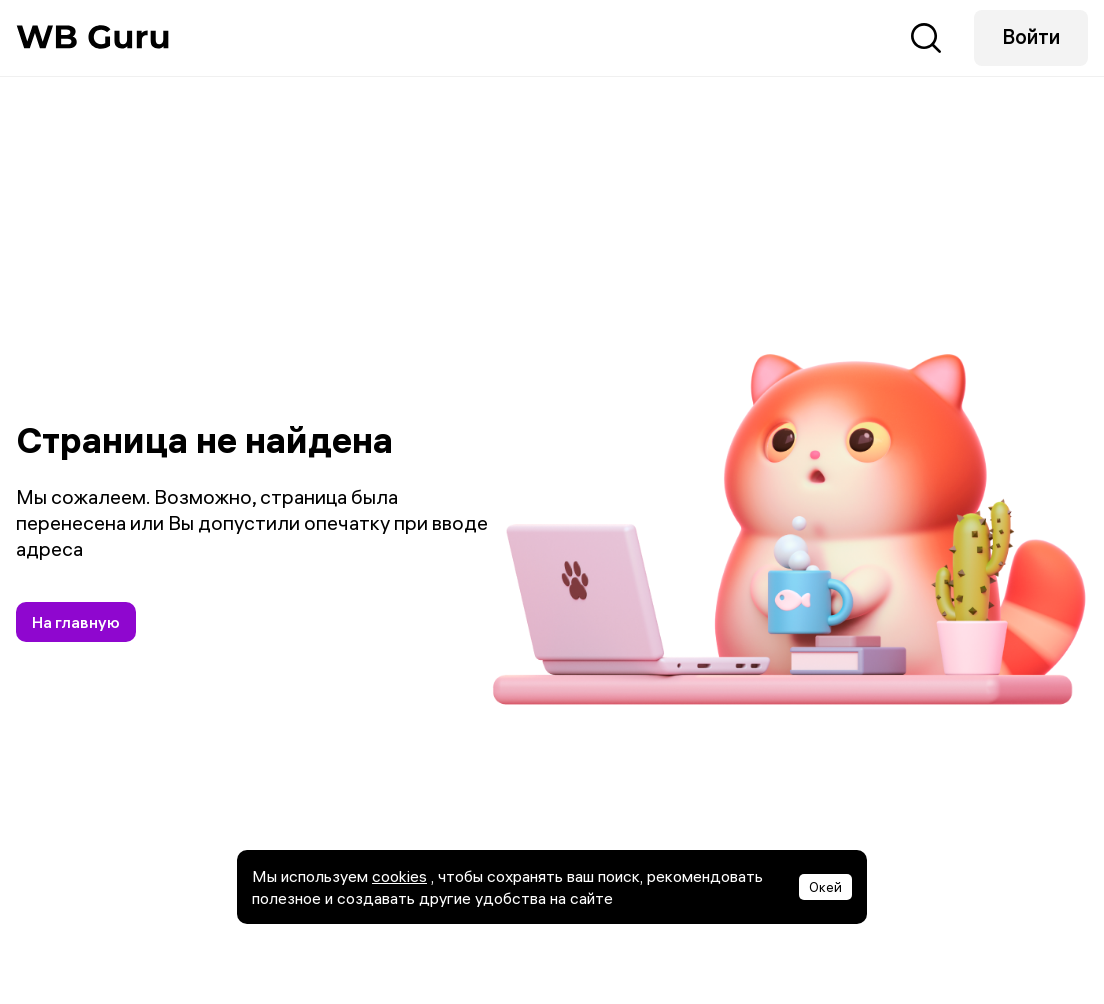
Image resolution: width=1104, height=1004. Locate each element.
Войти (1031, 36)
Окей (825, 887)
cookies (399, 876)
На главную (76, 622)
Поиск (926, 38)
